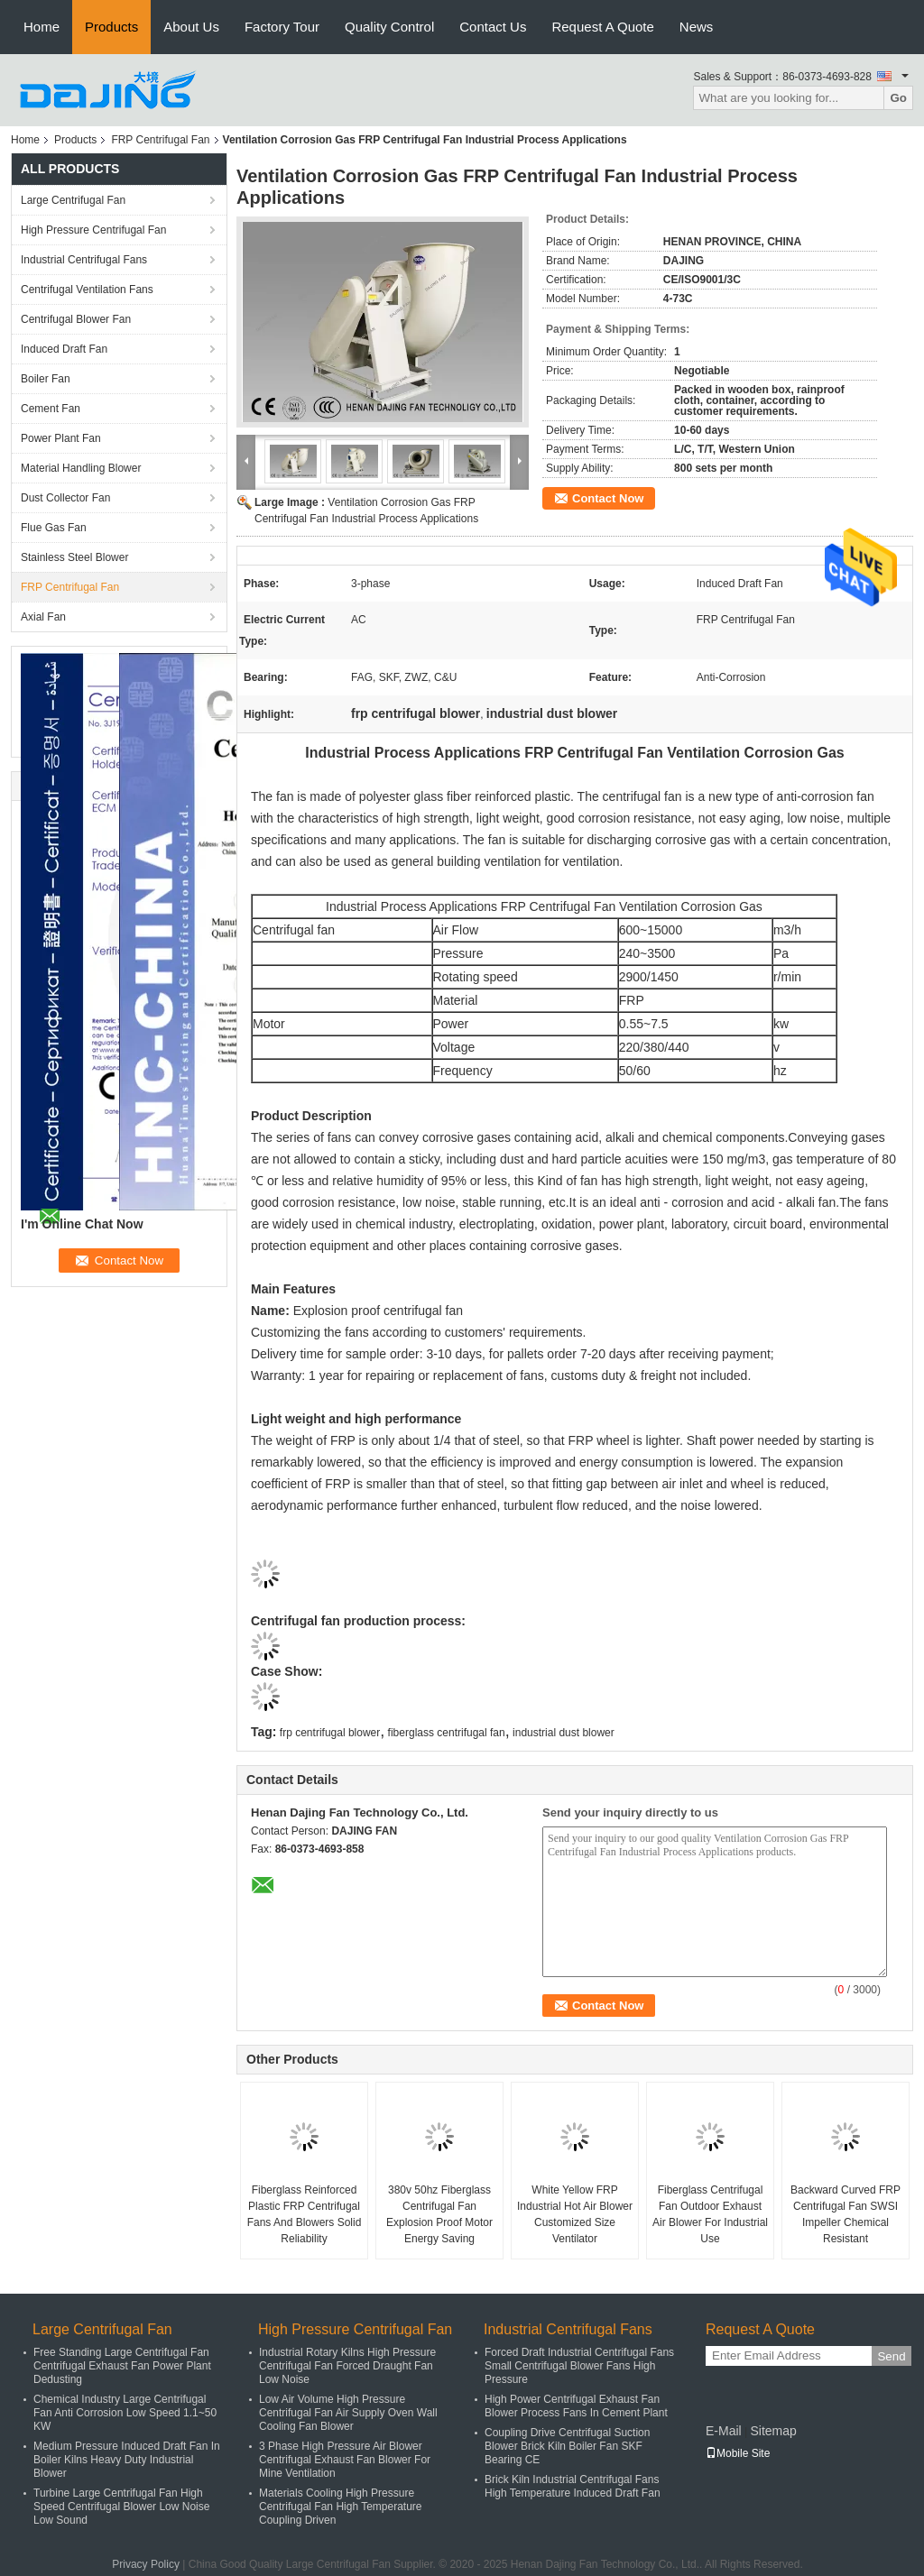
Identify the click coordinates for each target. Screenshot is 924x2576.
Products (111, 26)
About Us (191, 26)
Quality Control (389, 26)
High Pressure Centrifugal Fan (93, 230)
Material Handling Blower (81, 468)
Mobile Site (738, 2453)
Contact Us (492, 26)
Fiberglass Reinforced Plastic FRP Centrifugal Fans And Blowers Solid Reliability (304, 2214)
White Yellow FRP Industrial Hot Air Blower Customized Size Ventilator (575, 2214)
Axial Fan (43, 617)
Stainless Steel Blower (74, 557)
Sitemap (773, 2431)
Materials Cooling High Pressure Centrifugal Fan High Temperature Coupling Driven (340, 2506)
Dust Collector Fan (65, 498)
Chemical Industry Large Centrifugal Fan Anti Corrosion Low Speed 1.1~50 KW (125, 2413)
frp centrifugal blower (330, 1732)
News (696, 26)
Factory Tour (282, 26)
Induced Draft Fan (64, 349)
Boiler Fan (45, 379)
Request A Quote (602, 26)
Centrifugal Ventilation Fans (87, 289)
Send (891, 2356)
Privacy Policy (146, 2564)
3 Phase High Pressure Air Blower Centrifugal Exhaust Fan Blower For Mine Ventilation (344, 2459)
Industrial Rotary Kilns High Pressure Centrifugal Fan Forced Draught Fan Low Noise (347, 2366)
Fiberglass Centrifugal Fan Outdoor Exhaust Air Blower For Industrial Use (710, 2214)
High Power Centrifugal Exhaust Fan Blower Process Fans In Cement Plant (576, 2406)
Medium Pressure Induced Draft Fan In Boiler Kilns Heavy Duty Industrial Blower (126, 2459)
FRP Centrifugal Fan (160, 139)
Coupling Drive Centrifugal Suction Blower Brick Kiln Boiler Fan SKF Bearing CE (567, 2446)
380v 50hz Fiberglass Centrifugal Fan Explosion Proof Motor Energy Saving (439, 2214)
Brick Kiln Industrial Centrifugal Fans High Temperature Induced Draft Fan (573, 2486)
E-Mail (724, 2431)
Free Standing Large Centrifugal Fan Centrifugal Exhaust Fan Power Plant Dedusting (122, 2366)
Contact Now (607, 498)
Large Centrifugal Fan (73, 200)
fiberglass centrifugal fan (446, 1732)
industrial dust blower (563, 1732)
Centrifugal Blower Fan (76, 319)
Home (41, 26)
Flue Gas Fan (54, 527)
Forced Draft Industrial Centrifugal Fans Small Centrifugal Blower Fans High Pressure (579, 2366)
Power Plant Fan (61, 438)
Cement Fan (50, 408)
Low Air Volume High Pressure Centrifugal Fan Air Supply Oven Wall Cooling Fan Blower (348, 2413)
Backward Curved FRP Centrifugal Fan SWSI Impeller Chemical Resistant (845, 2214)
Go (898, 98)
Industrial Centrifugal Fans (84, 259)
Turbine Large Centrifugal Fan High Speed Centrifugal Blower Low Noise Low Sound (121, 2506)
